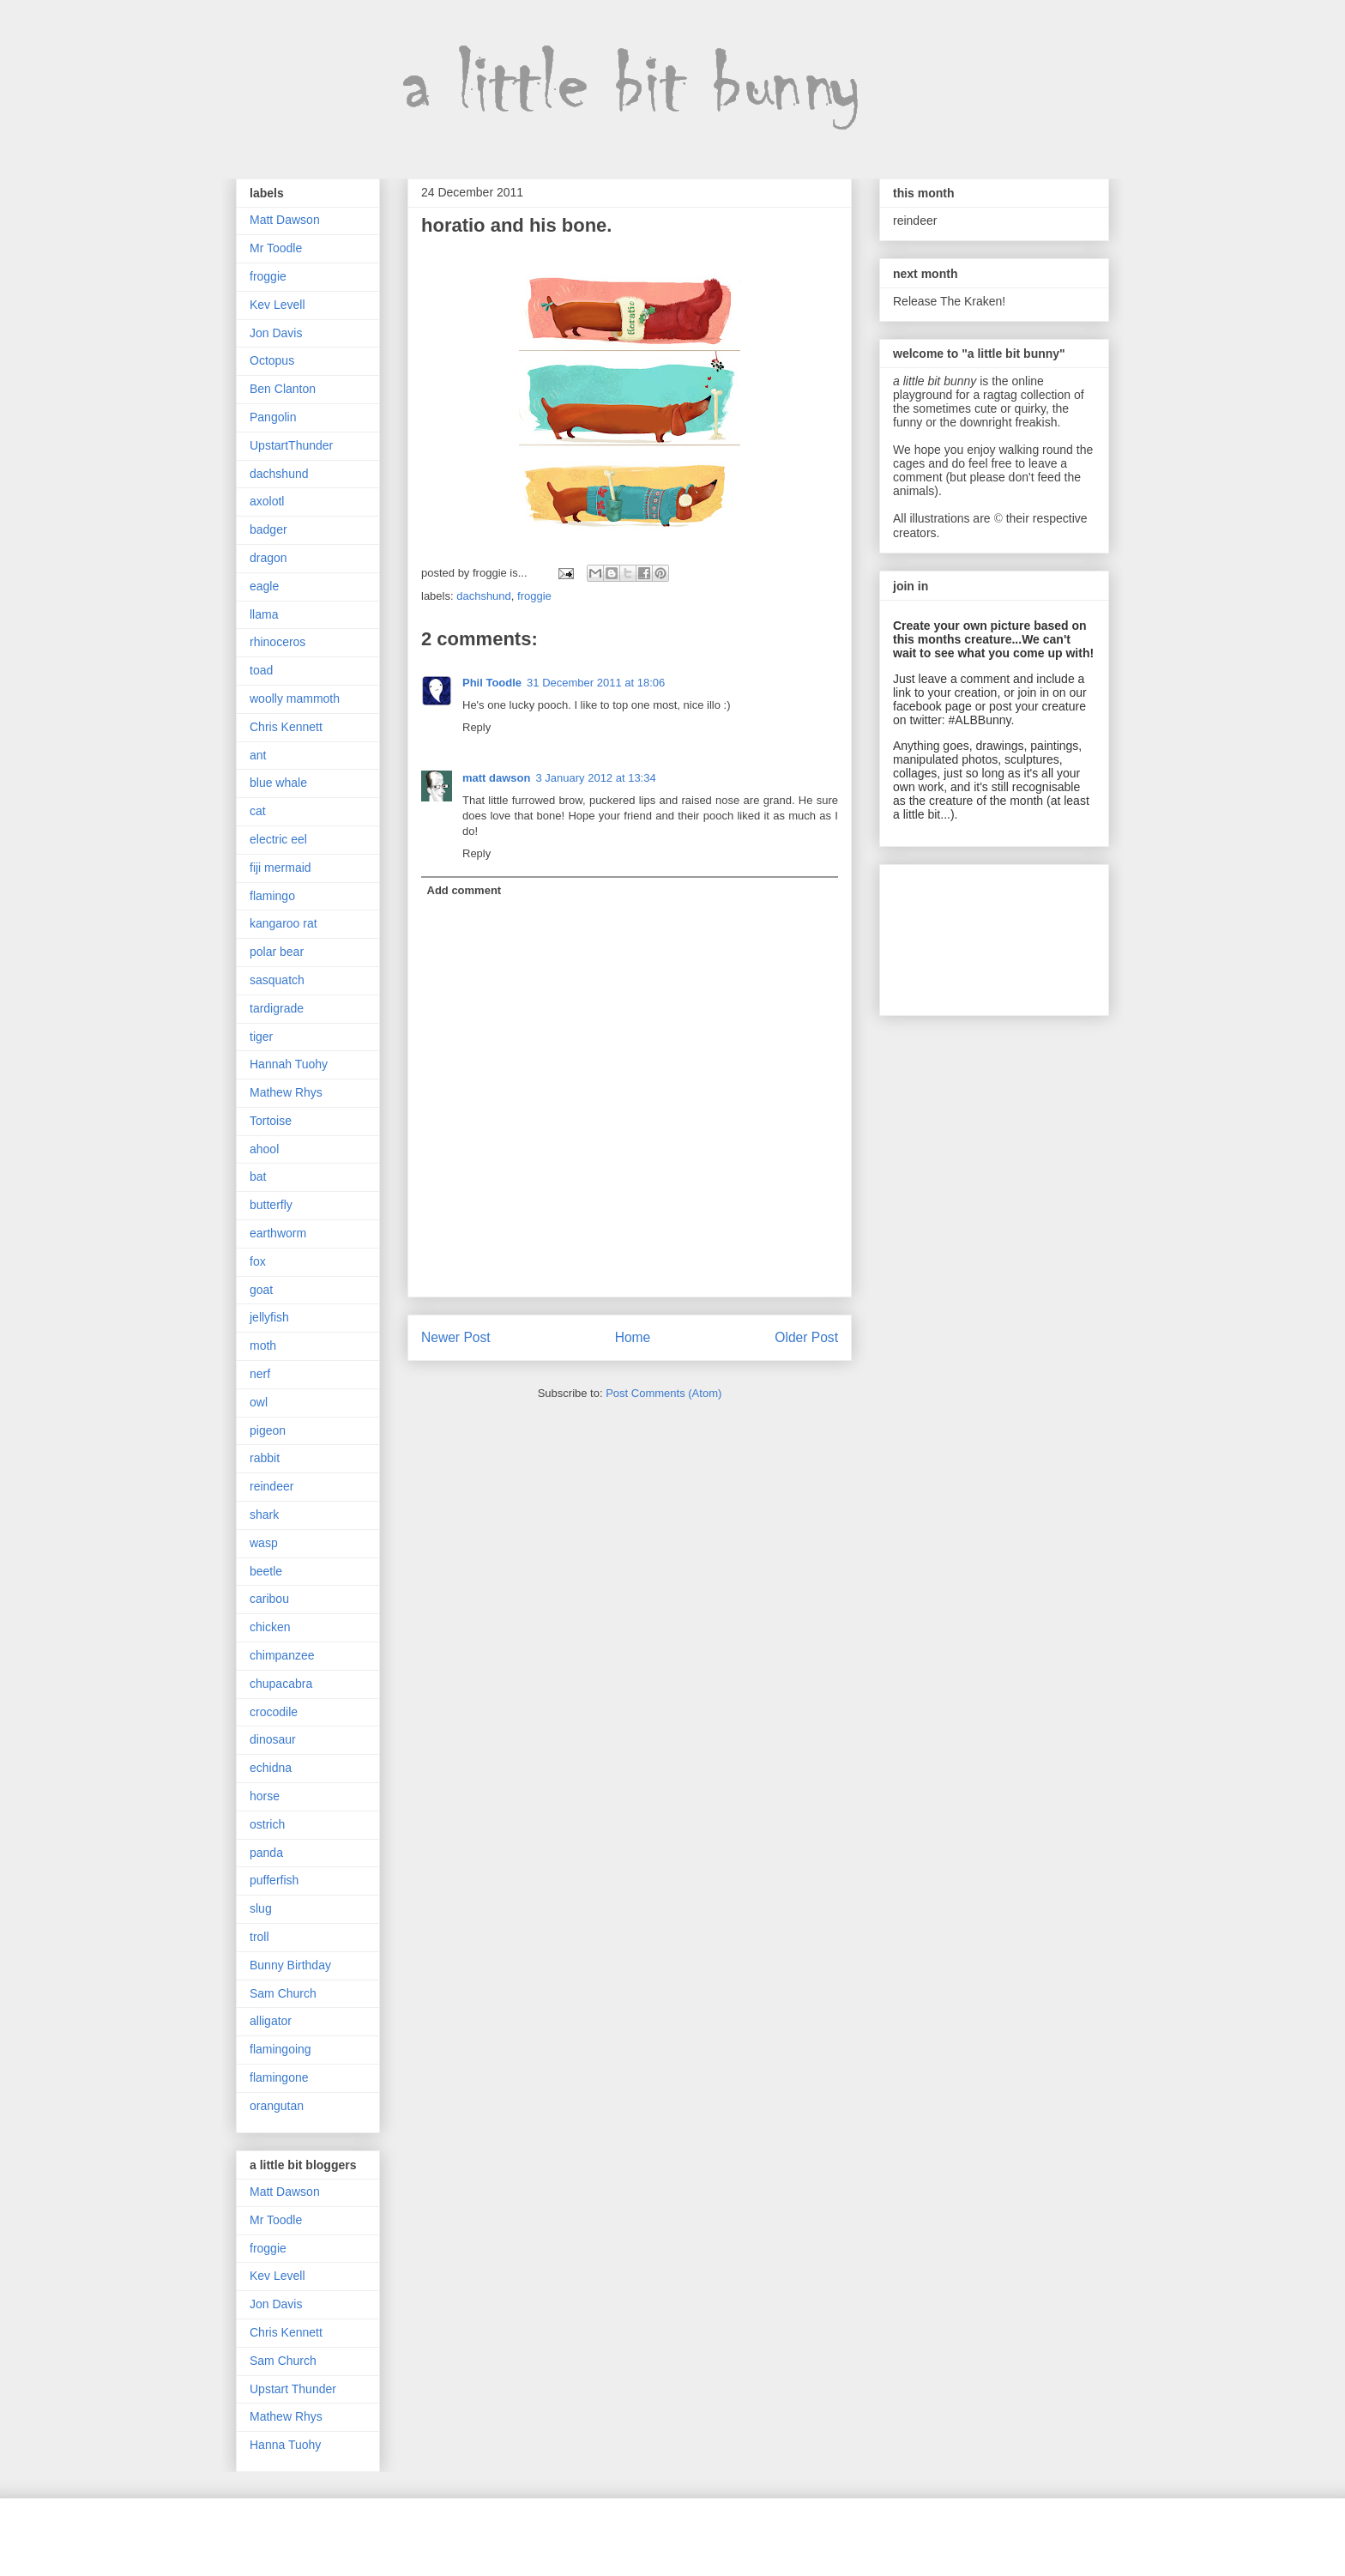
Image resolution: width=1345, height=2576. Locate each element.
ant (258, 755)
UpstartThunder (291, 445)
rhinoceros (277, 642)
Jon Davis (276, 333)
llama (264, 614)
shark (264, 1514)
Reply (476, 727)
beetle (266, 1571)
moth (263, 1345)
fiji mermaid (280, 867)
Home (633, 1337)
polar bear (277, 951)
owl (259, 1402)
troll (259, 1937)
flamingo (272, 896)
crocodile (274, 1712)
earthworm (278, 1233)
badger (268, 529)
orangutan (277, 2106)
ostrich (267, 1824)
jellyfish (269, 1317)
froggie (534, 596)
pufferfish (274, 1880)
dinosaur (273, 1739)
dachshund (483, 596)
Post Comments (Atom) (663, 1393)
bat (258, 1176)
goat (261, 1290)
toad (261, 670)
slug (261, 1908)
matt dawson (496, 777)
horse (265, 1796)
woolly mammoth (295, 698)
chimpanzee (282, 1655)
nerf (260, 1374)
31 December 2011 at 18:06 (596, 682)
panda (266, 1852)
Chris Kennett (286, 727)
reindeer (271, 1486)
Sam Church (283, 1993)
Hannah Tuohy (289, 1064)
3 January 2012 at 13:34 (595, 777)
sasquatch (277, 980)
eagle (264, 586)
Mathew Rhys (286, 1092)
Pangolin (273, 417)
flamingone (279, 2077)
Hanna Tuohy (285, 2445)
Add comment (464, 890)
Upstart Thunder (293, 2389)
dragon (268, 558)
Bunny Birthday (290, 1965)
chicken (270, 1627)
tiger (261, 1036)
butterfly (271, 1205)
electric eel (278, 839)
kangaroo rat (283, 923)
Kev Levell (277, 304)
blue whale (278, 782)
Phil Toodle (492, 682)
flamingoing (280, 2049)
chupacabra (281, 1683)
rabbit (265, 1458)
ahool (264, 1149)
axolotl (267, 501)
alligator (271, 2021)
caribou (269, 1598)
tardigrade (277, 1008)
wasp (264, 1543)
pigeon (268, 1430)
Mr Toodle (276, 248)
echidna (271, 1768)
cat (258, 811)
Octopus (272, 360)
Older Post (806, 1337)
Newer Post (456, 1337)
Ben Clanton (283, 389)
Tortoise (271, 1121)
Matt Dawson (285, 220)
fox (258, 1261)
